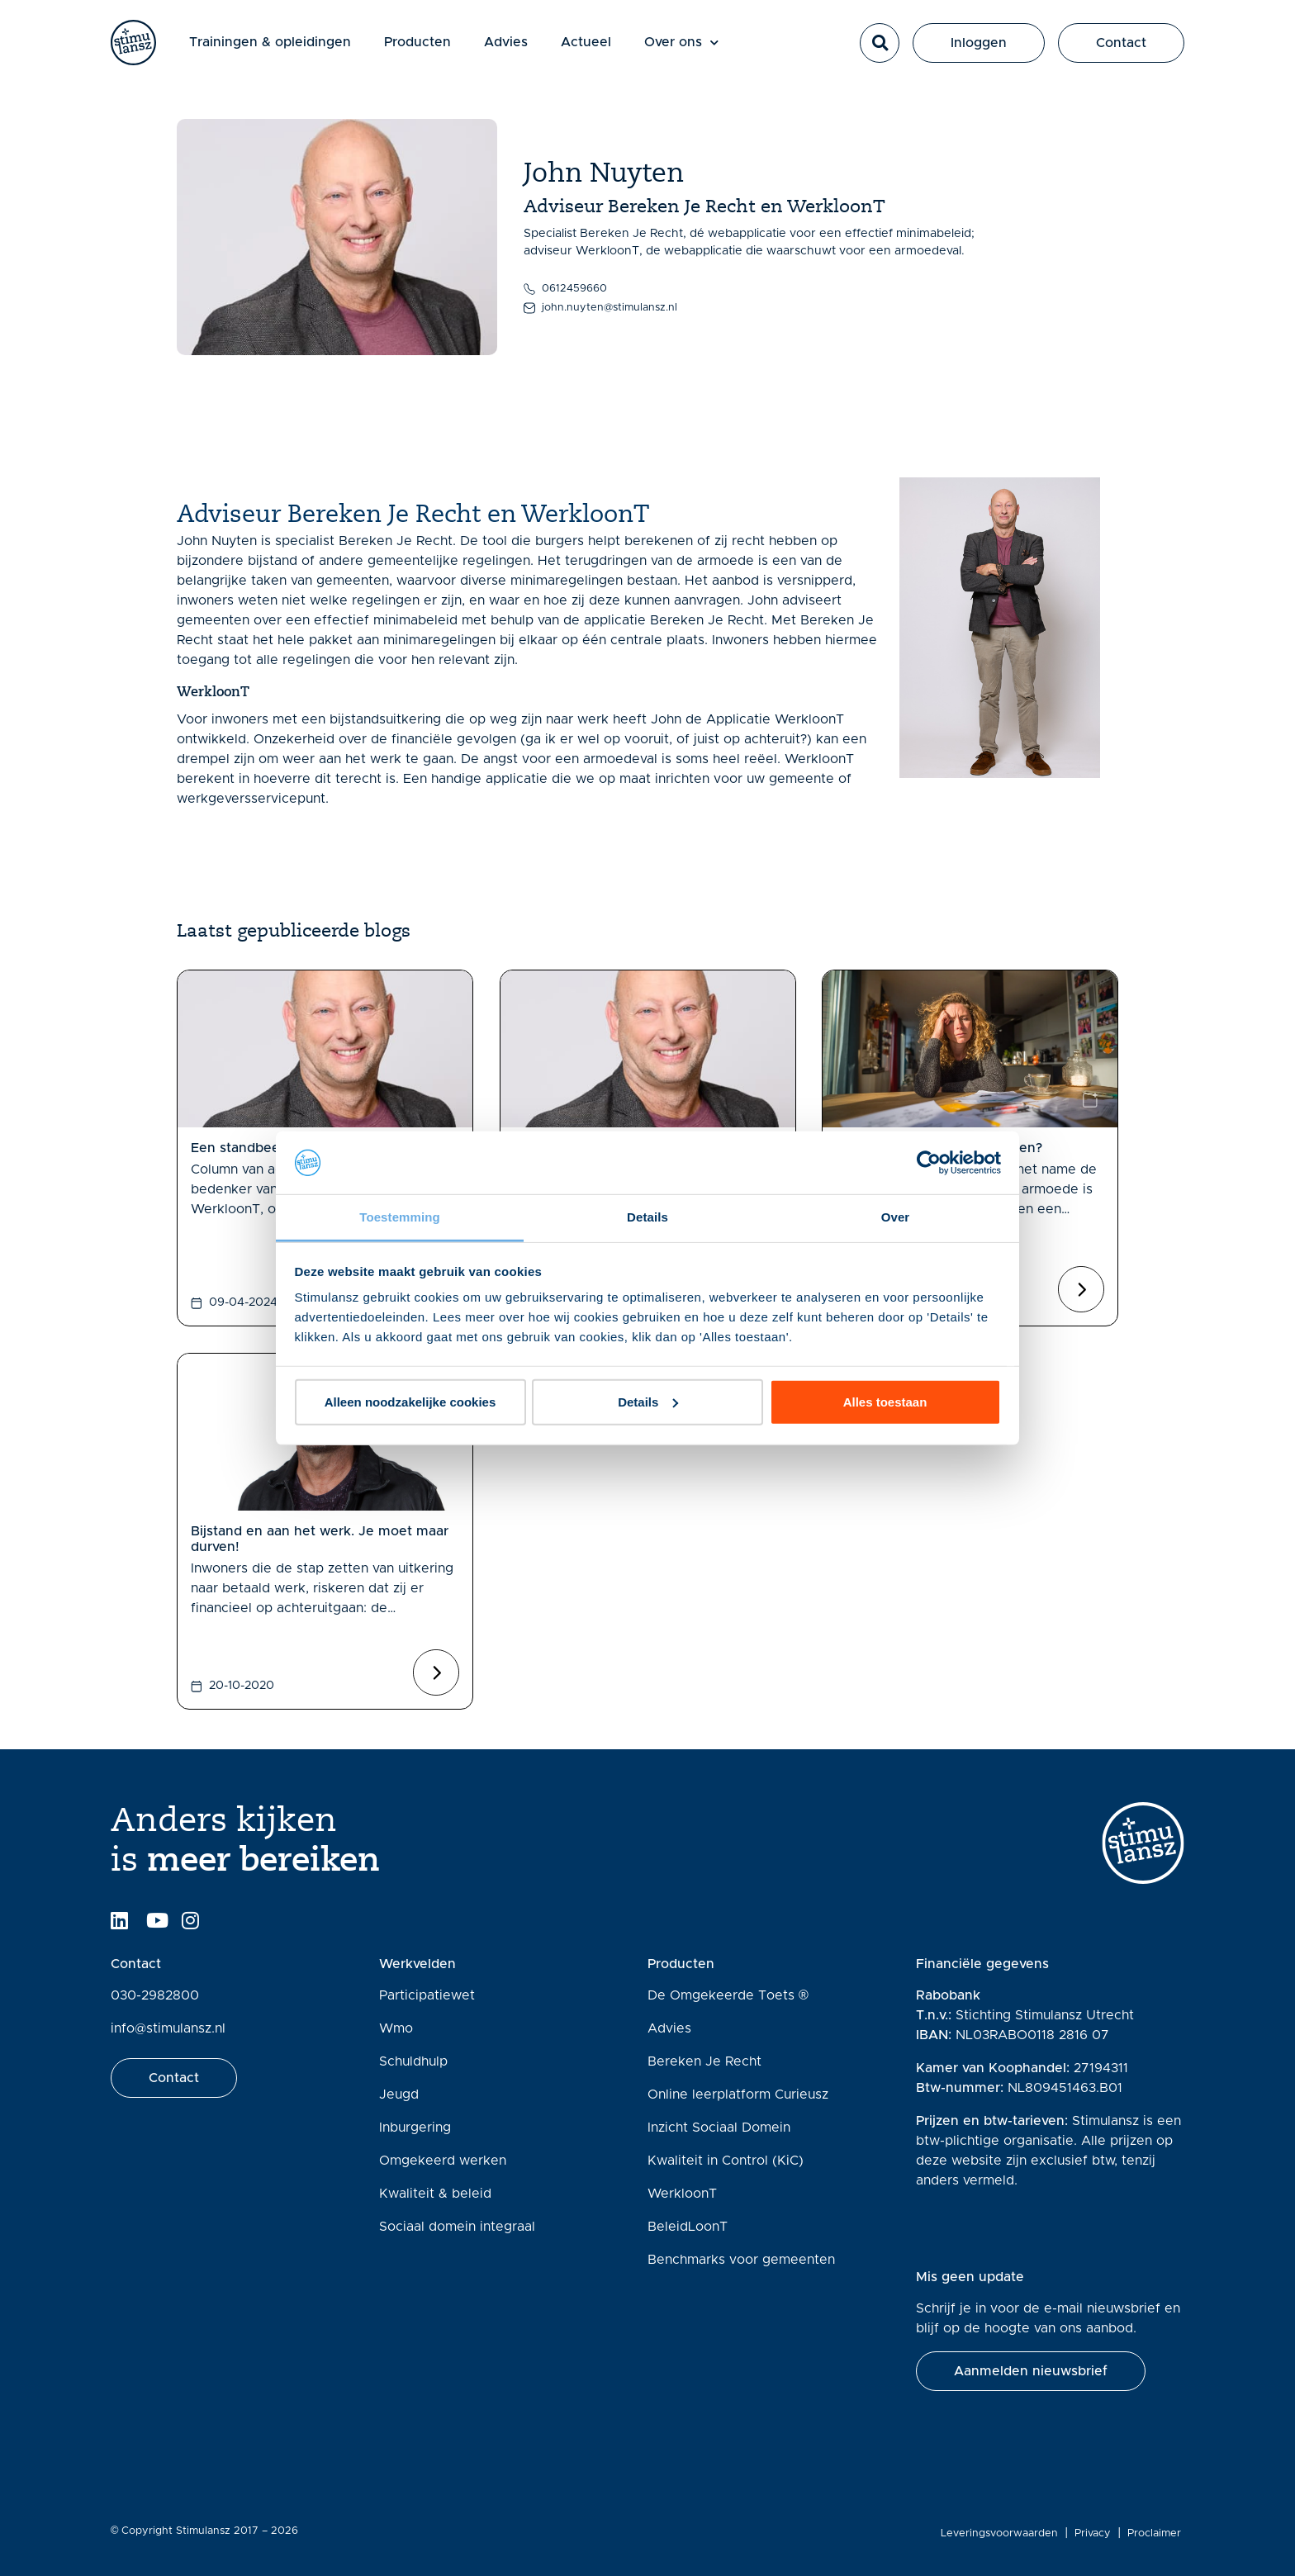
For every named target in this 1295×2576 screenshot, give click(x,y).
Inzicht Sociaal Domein (719, 2127)
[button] (879, 54)
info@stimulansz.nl (168, 2028)
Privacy (1096, 2533)
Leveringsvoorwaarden (1002, 2533)
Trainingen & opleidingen (292, 52)
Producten (439, 52)
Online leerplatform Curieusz (738, 2094)
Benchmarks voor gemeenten (741, 2259)
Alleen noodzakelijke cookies (410, 1402)
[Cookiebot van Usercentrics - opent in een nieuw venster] (928, 1162)
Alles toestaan (885, 1402)
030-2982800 (155, 1995)
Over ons (703, 53)
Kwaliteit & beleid (435, 2193)
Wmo (396, 2028)
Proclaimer (1157, 2533)
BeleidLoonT (688, 2226)
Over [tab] (895, 1217)
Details (648, 1402)
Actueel (608, 52)
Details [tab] (647, 1217)
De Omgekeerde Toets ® (728, 1995)
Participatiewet (427, 1995)
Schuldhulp (413, 2061)
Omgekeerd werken (442, 2160)
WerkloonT (682, 2193)
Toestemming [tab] (399, 1217)
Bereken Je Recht (704, 2061)
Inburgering (415, 2127)
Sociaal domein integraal (457, 2226)
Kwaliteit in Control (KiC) (726, 2160)
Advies (528, 52)
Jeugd (399, 2094)
